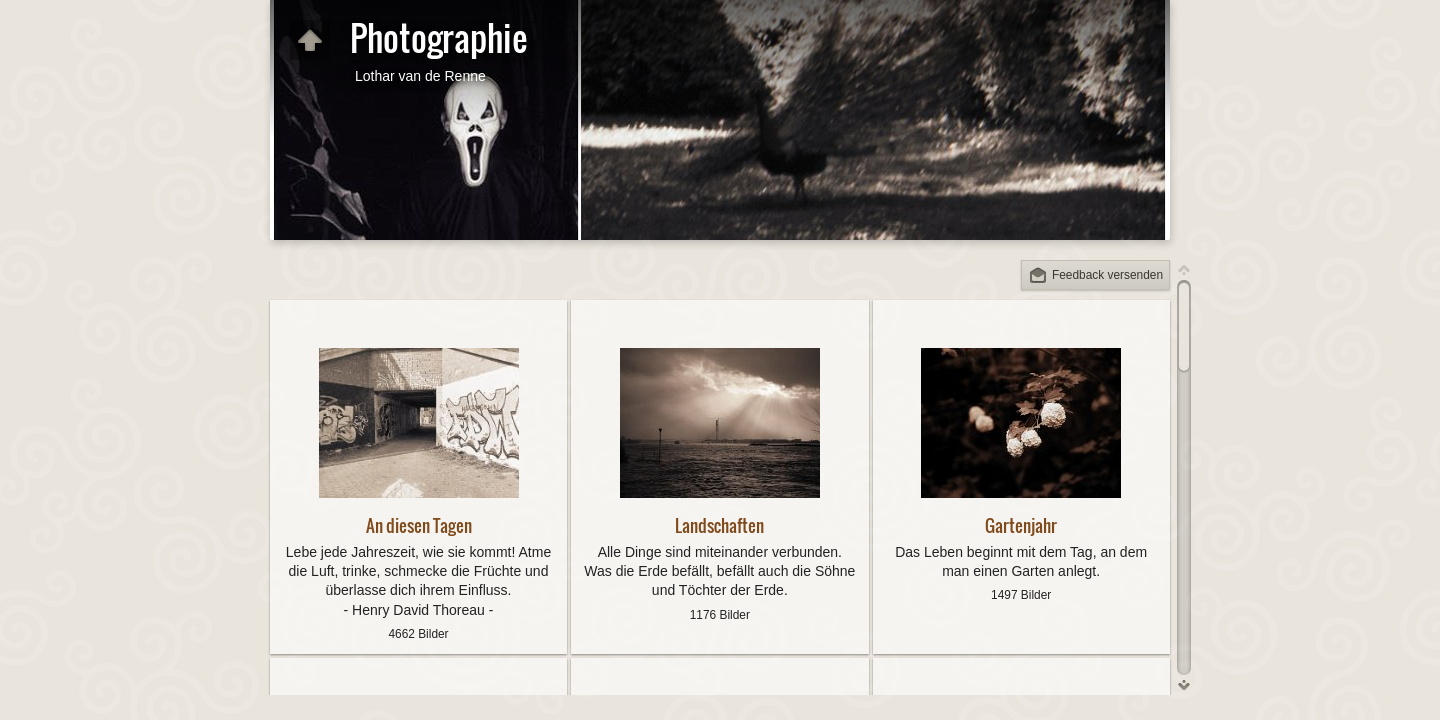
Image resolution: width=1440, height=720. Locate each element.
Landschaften (719, 525)
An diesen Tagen (419, 525)
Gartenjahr (1021, 525)
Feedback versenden (1107, 275)
